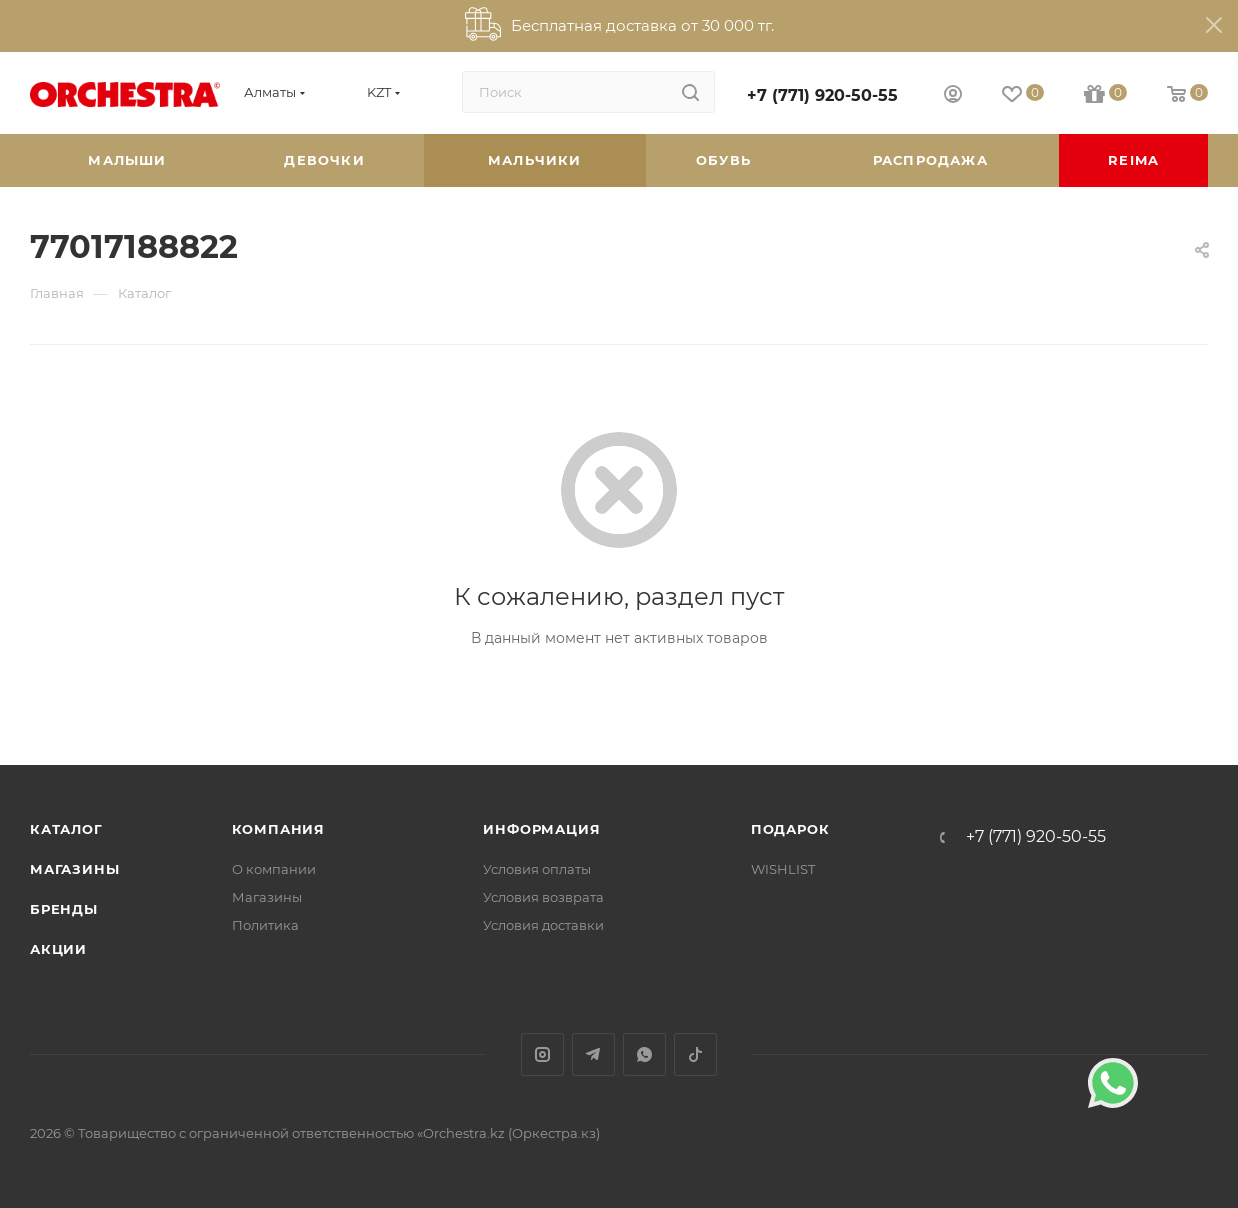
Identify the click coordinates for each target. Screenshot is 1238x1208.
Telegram (593, 1054)
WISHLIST (783, 869)
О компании (274, 869)
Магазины (74, 869)
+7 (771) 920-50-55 (822, 95)
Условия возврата (543, 897)
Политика (265, 925)
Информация (541, 829)
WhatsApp (644, 1054)
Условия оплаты (537, 869)
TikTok (695, 1054)
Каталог (66, 829)
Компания (278, 829)
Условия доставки (543, 925)
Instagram (542, 1054)
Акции (58, 949)
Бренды (64, 909)
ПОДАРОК (790, 829)
